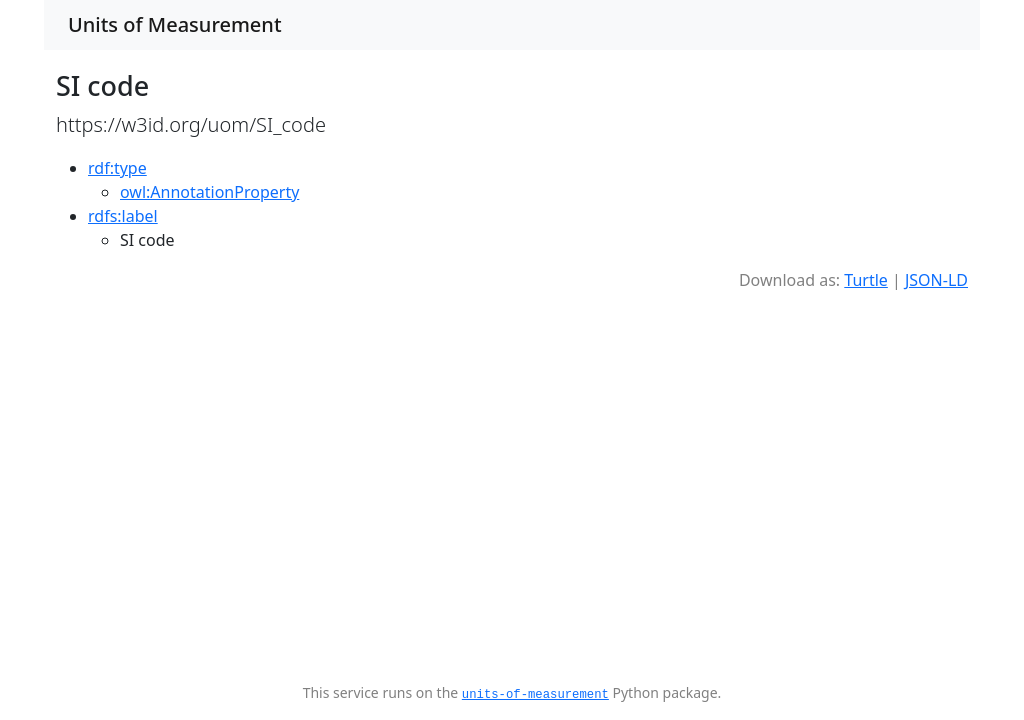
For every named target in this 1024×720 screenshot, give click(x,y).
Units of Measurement (175, 24)
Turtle (866, 280)
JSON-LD (936, 280)
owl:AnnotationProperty (209, 192)
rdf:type (117, 168)
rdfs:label (123, 216)
